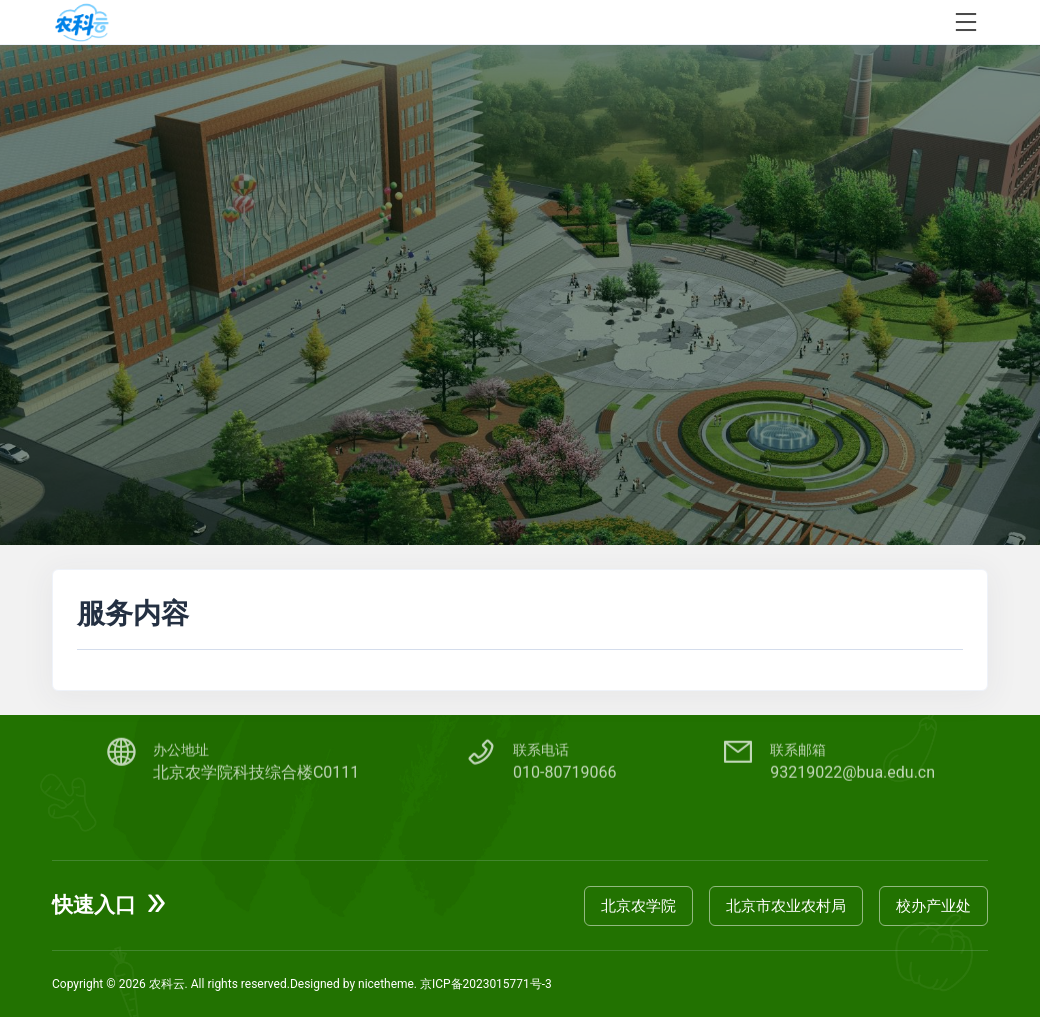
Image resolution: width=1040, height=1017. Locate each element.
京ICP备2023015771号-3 (486, 984)
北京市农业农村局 (786, 905)
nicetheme (386, 984)
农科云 (167, 984)
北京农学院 (638, 905)
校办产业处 (933, 905)
